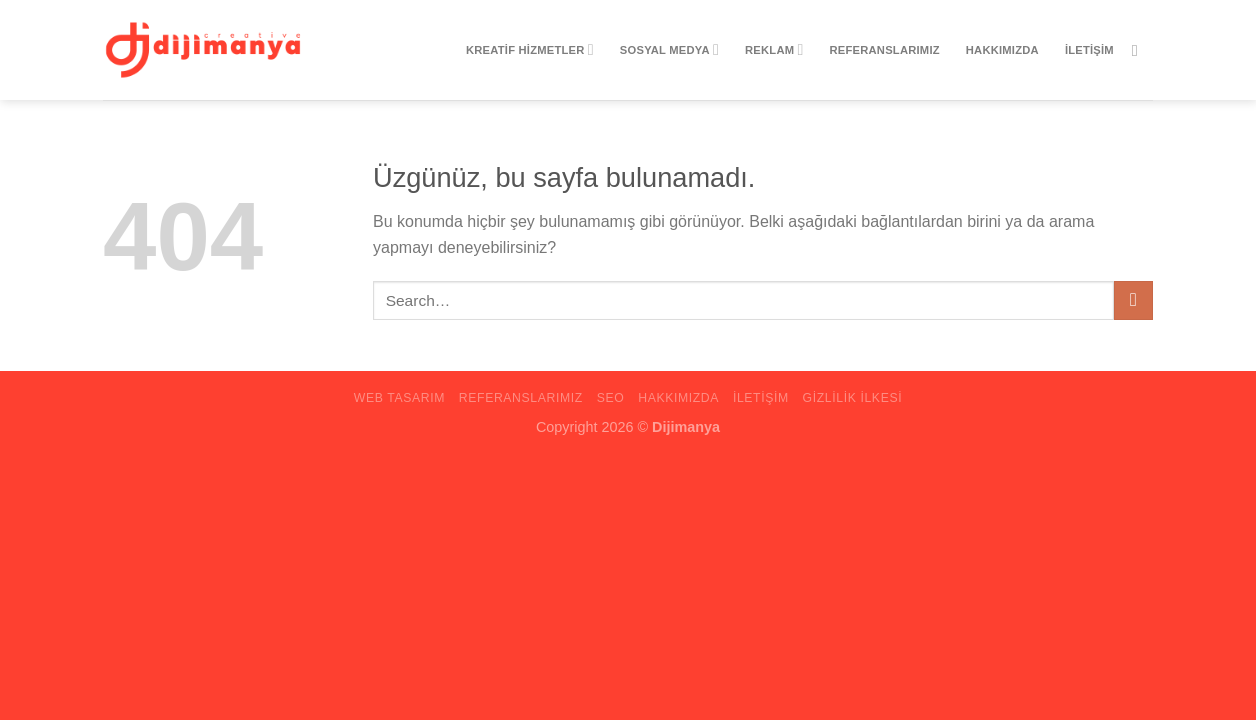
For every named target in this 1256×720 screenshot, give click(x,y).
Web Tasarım (399, 398)
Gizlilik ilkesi (853, 398)
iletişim (1089, 50)
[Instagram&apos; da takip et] (1140, 50)
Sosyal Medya (669, 49)
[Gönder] (1133, 300)
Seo (611, 398)
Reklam (774, 49)
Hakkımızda (1002, 50)
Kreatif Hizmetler (530, 49)
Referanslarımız (885, 50)
